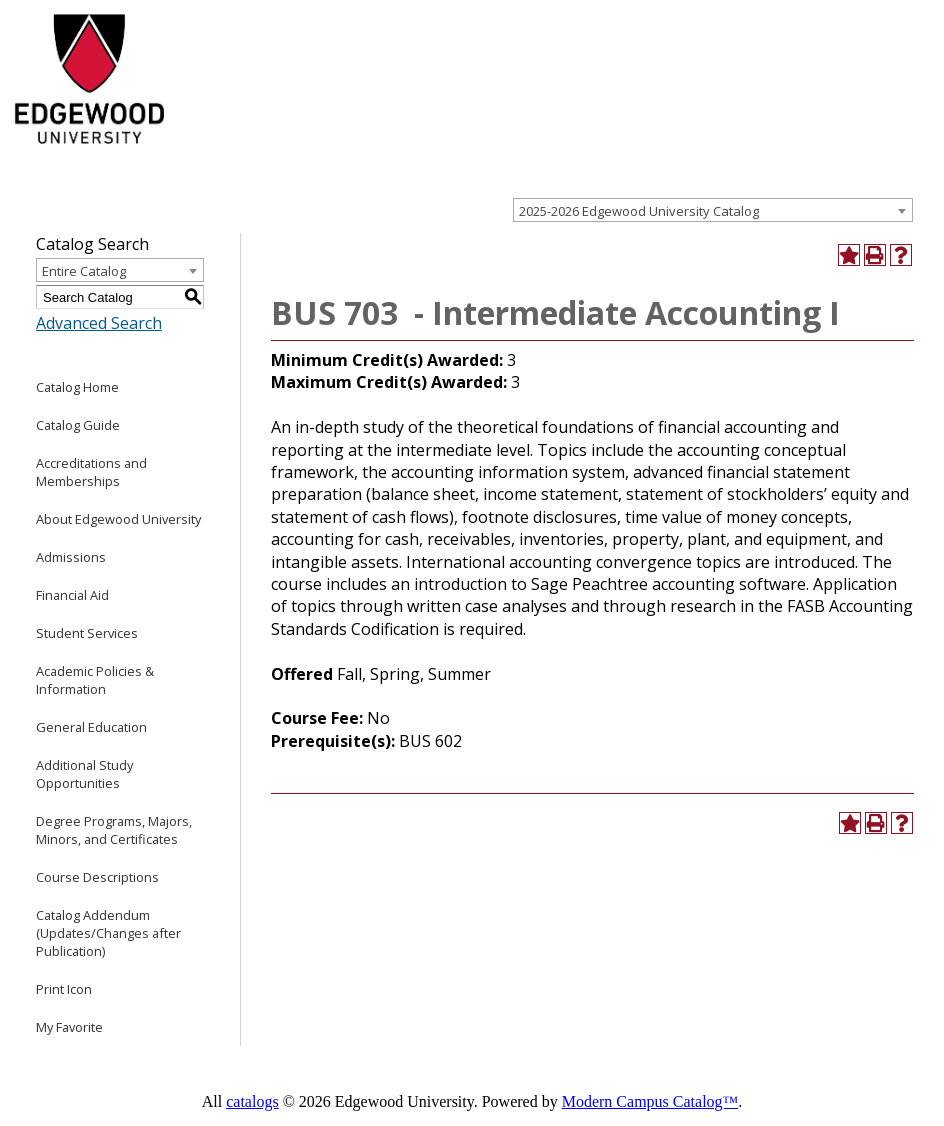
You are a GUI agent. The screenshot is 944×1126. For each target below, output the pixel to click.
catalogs (252, 1101)
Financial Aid (72, 595)
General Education (91, 727)
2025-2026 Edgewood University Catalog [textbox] (639, 211)
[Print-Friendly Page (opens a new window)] (875, 255)
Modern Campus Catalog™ (650, 1101)
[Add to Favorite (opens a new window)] (849, 255)
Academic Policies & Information (95, 680)
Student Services (87, 633)
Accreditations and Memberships (91, 472)
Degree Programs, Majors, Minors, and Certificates (114, 830)
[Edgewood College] (87, 152)
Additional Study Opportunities (84, 774)
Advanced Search (99, 323)
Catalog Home (77, 387)
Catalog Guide (78, 425)
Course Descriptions (97, 877)
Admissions (71, 557)
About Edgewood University (118, 519)
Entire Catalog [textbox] (84, 271)
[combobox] (713, 210)
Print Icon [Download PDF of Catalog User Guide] (64, 989)
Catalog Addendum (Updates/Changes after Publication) (108, 933)
